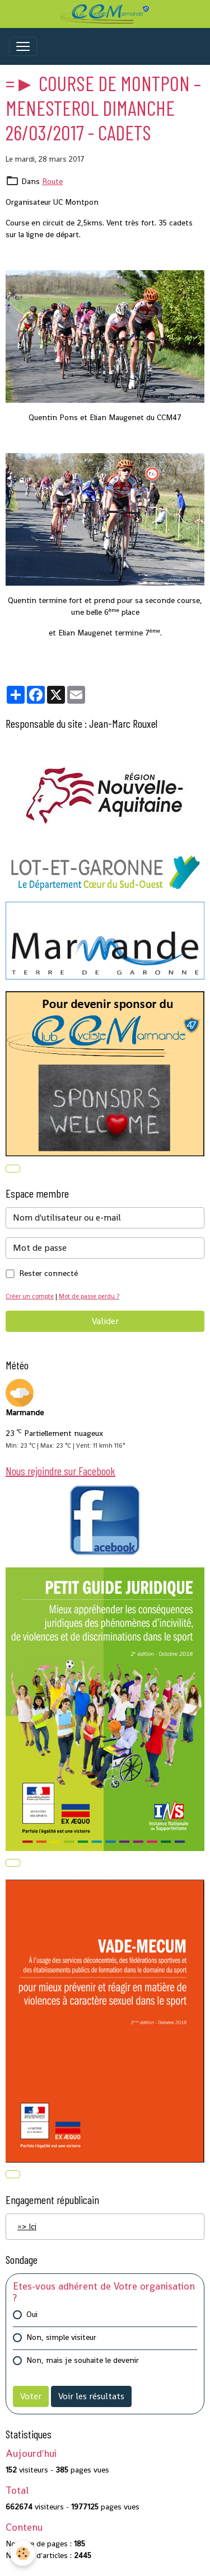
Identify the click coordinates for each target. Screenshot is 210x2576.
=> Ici (26, 2226)
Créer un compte (30, 1296)
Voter (30, 2396)
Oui (32, 2314)
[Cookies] (22, 2553)
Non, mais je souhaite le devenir (82, 2360)
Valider (105, 1321)
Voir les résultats (91, 2396)
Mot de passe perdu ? (89, 1296)
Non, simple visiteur (61, 2337)
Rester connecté (48, 1273)
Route (52, 181)
